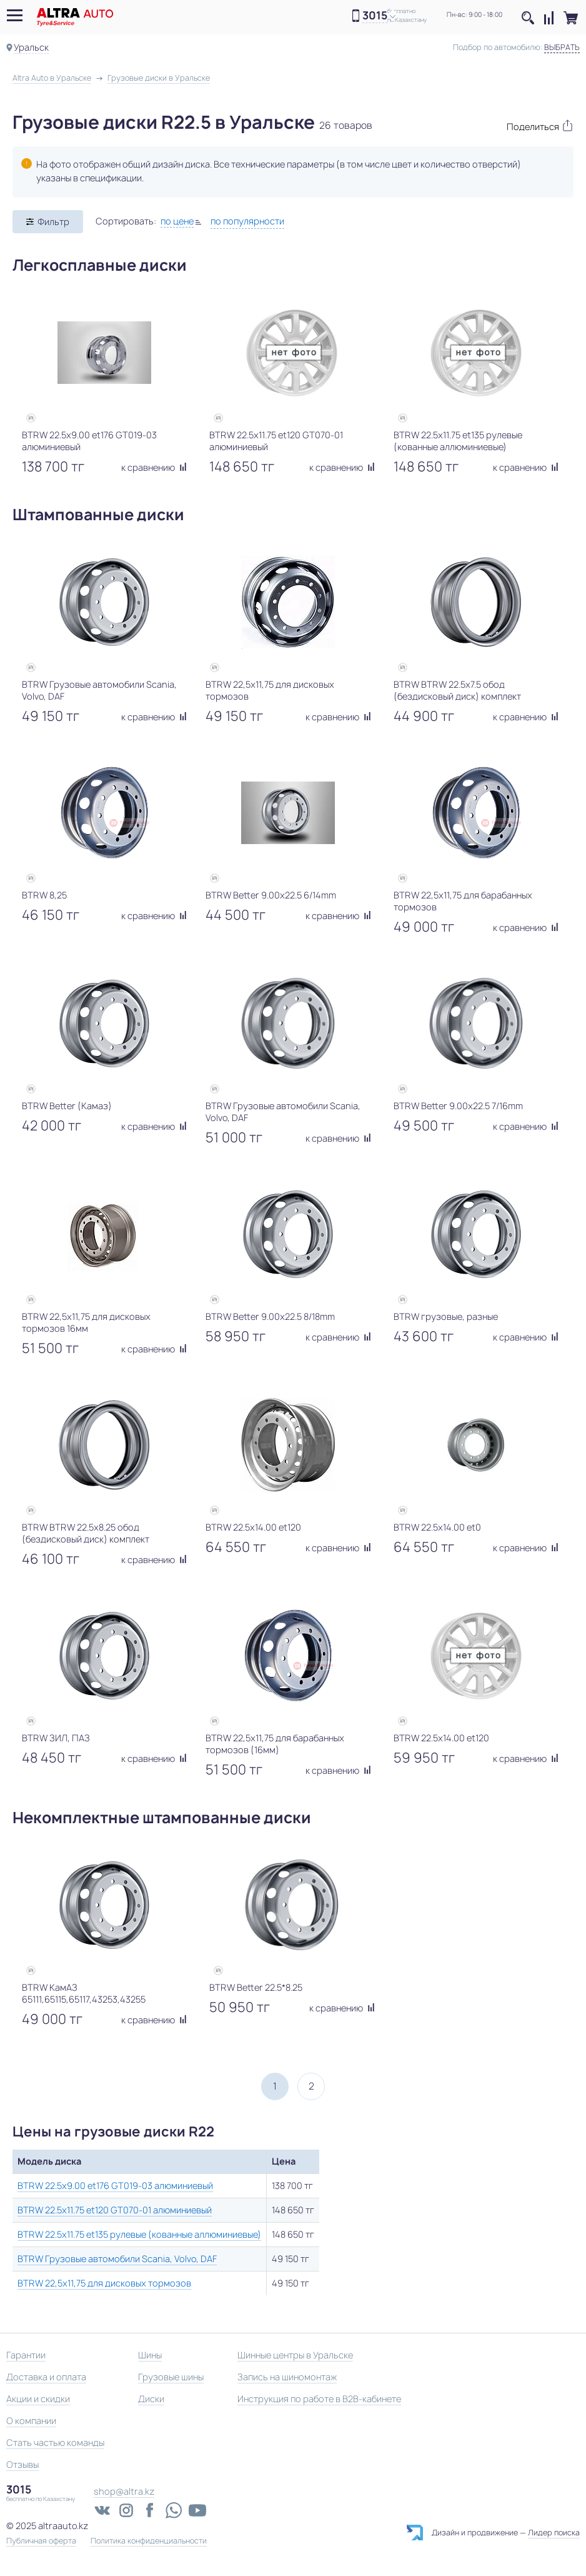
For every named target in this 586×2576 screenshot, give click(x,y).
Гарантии (26, 2355)
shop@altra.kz (124, 2491)
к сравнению (154, 467)
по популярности (247, 221)
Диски (151, 2399)
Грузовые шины (171, 2377)
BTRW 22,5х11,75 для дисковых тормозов (104, 2283)
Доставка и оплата (46, 2377)
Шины (150, 2355)
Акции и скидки (38, 2399)
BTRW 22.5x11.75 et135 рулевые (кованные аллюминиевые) (139, 2234)
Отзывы (22, 2464)
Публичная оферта (41, 2541)
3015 (374, 16)
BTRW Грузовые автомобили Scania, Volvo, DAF (117, 2259)
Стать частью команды (55, 2442)
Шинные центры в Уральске (295, 2355)
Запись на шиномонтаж (287, 2377)
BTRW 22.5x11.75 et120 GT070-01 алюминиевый (114, 2210)
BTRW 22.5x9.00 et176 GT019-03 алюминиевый (115, 2185)
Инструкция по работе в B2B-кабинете (319, 2399)
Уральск (31, 47)
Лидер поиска (554, 2532)
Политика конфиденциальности (149, 2541)
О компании (31, 2421)
